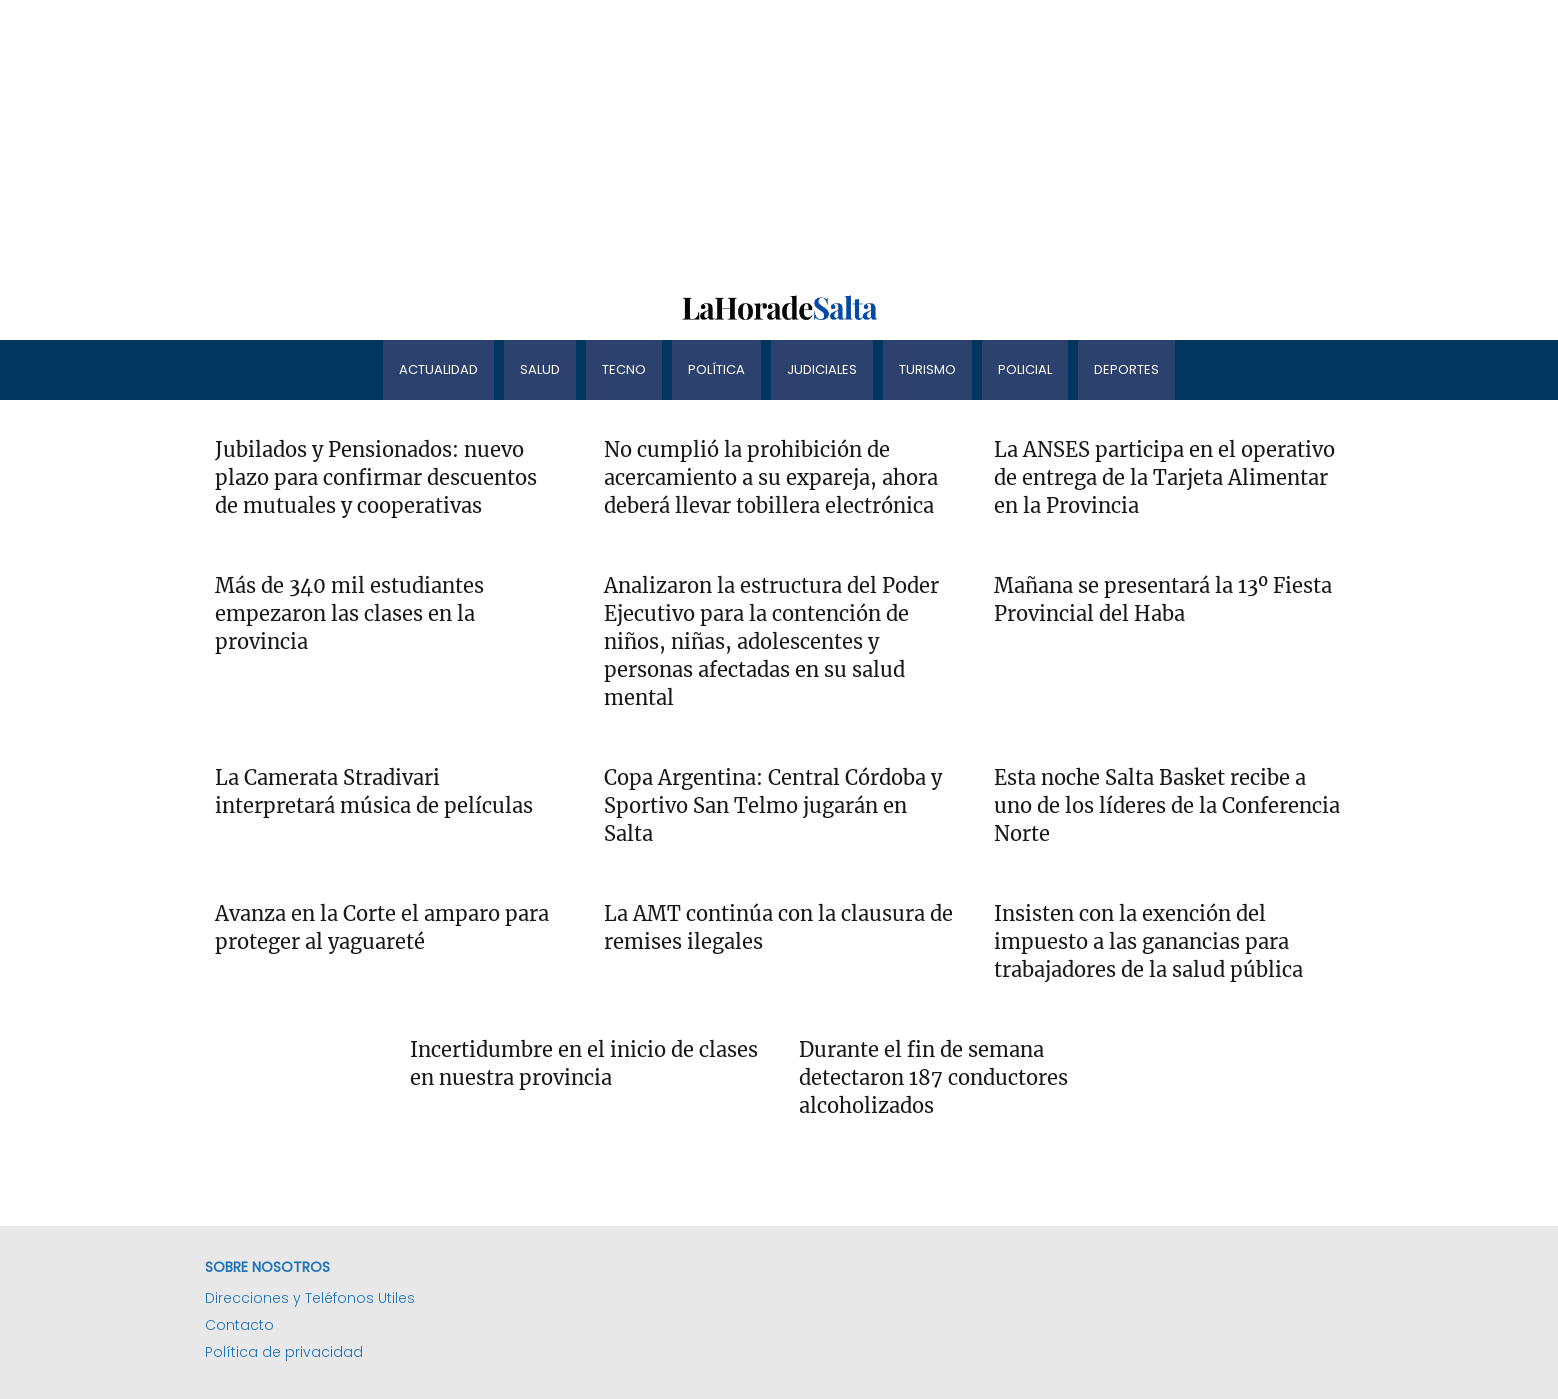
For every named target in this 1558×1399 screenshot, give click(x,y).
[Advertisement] (600, 140)
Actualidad (438, 369)
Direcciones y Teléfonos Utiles (310, 1298)
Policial (1025, 369)
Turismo (927, 369)
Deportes (1126, 369)
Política (716, 369)
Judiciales (822, 369)
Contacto (239, 1325)
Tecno (624, 369)
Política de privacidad (284, 1352)
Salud (540, 369)
